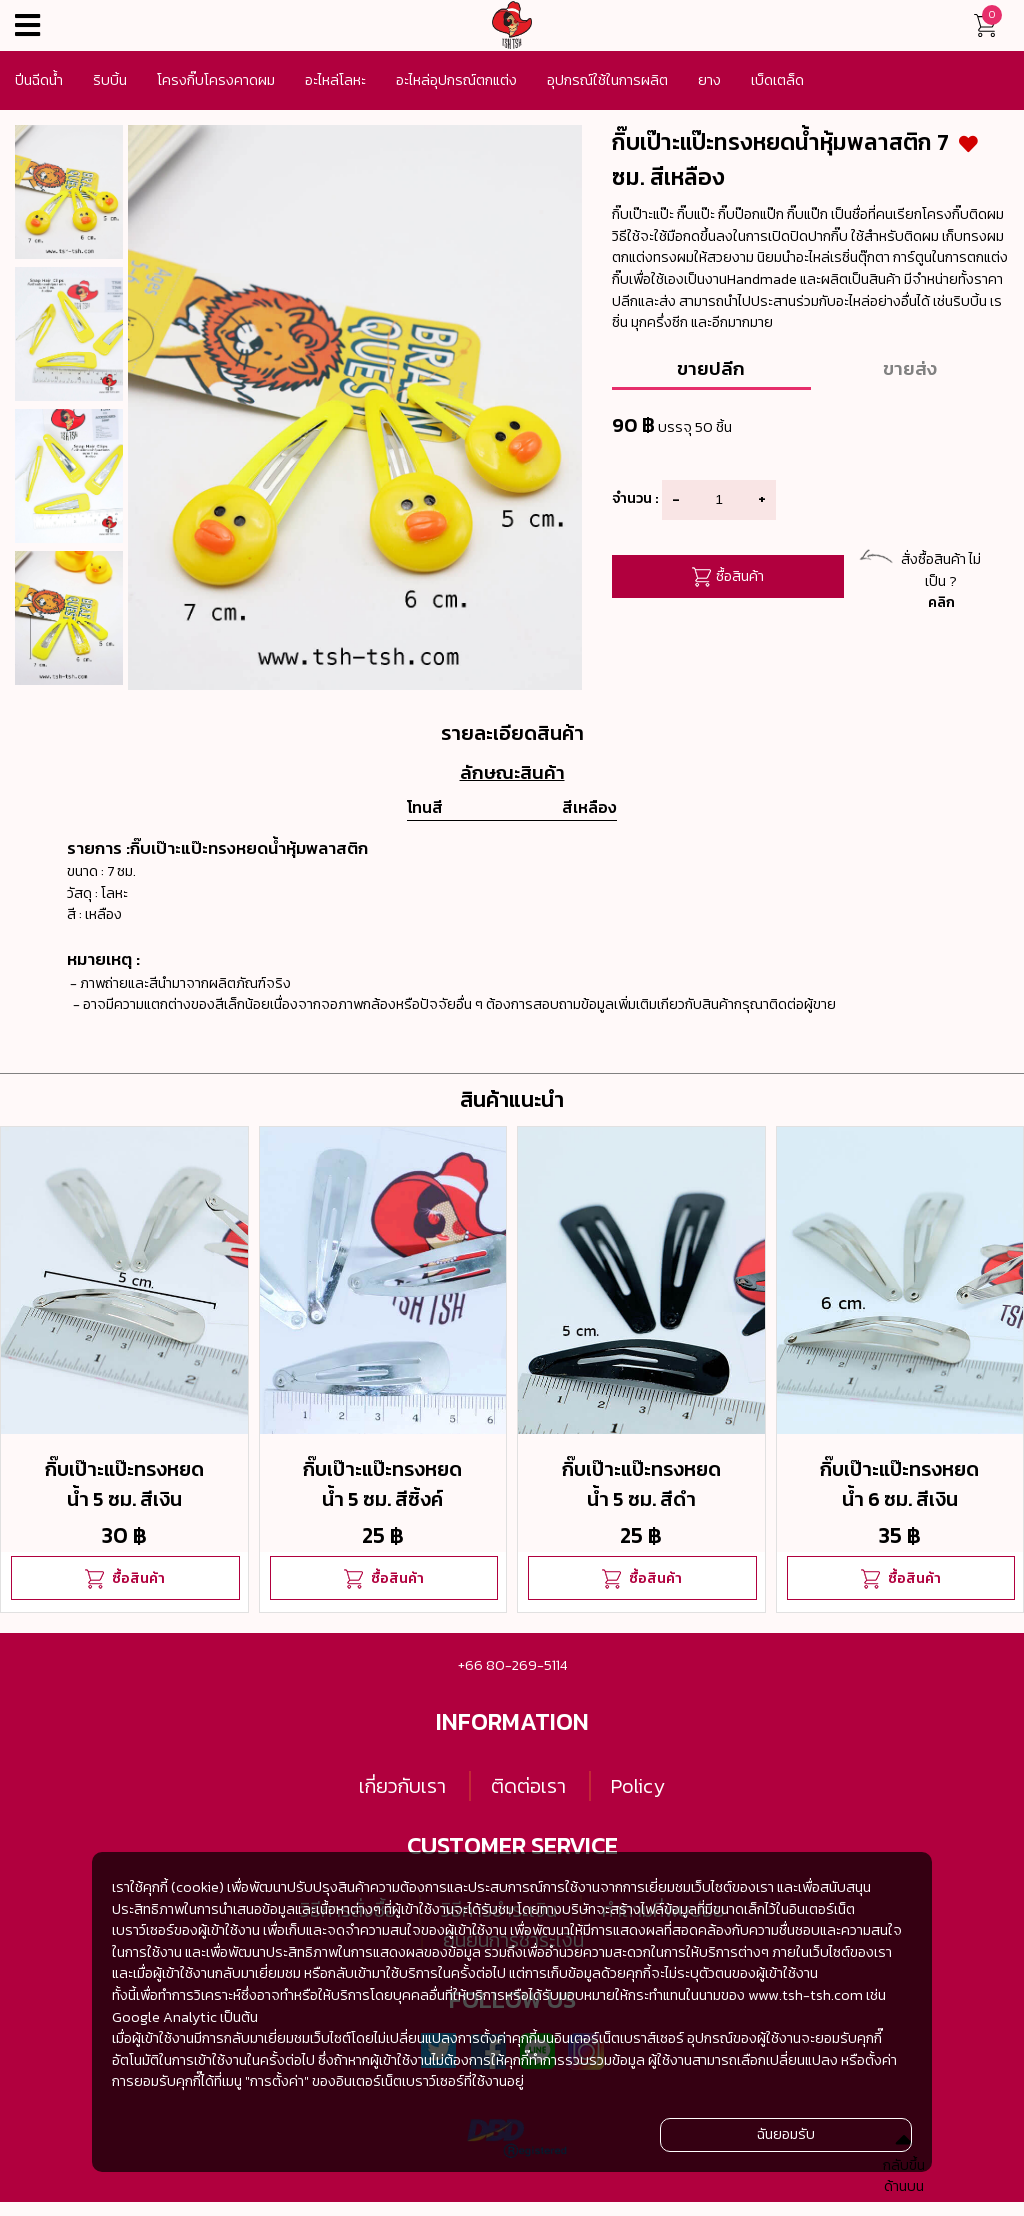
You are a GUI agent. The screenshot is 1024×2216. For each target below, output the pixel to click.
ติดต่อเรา (528, 1786)
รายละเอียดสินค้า (512, 733)
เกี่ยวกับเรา (402, 1786)
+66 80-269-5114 (512, 1665)
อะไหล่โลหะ (335, 80)
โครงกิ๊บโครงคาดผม (216, 80)
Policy (638, 1786)
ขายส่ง (910, 368)
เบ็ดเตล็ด (777, 80)
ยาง (709, 80)
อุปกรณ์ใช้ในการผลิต (607, 80)
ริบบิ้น (110, 80)
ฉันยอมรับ (786, 2134)
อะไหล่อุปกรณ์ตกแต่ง (456, 80)
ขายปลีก (711, 368)
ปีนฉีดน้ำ (39, 80)
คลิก (941, 602)
